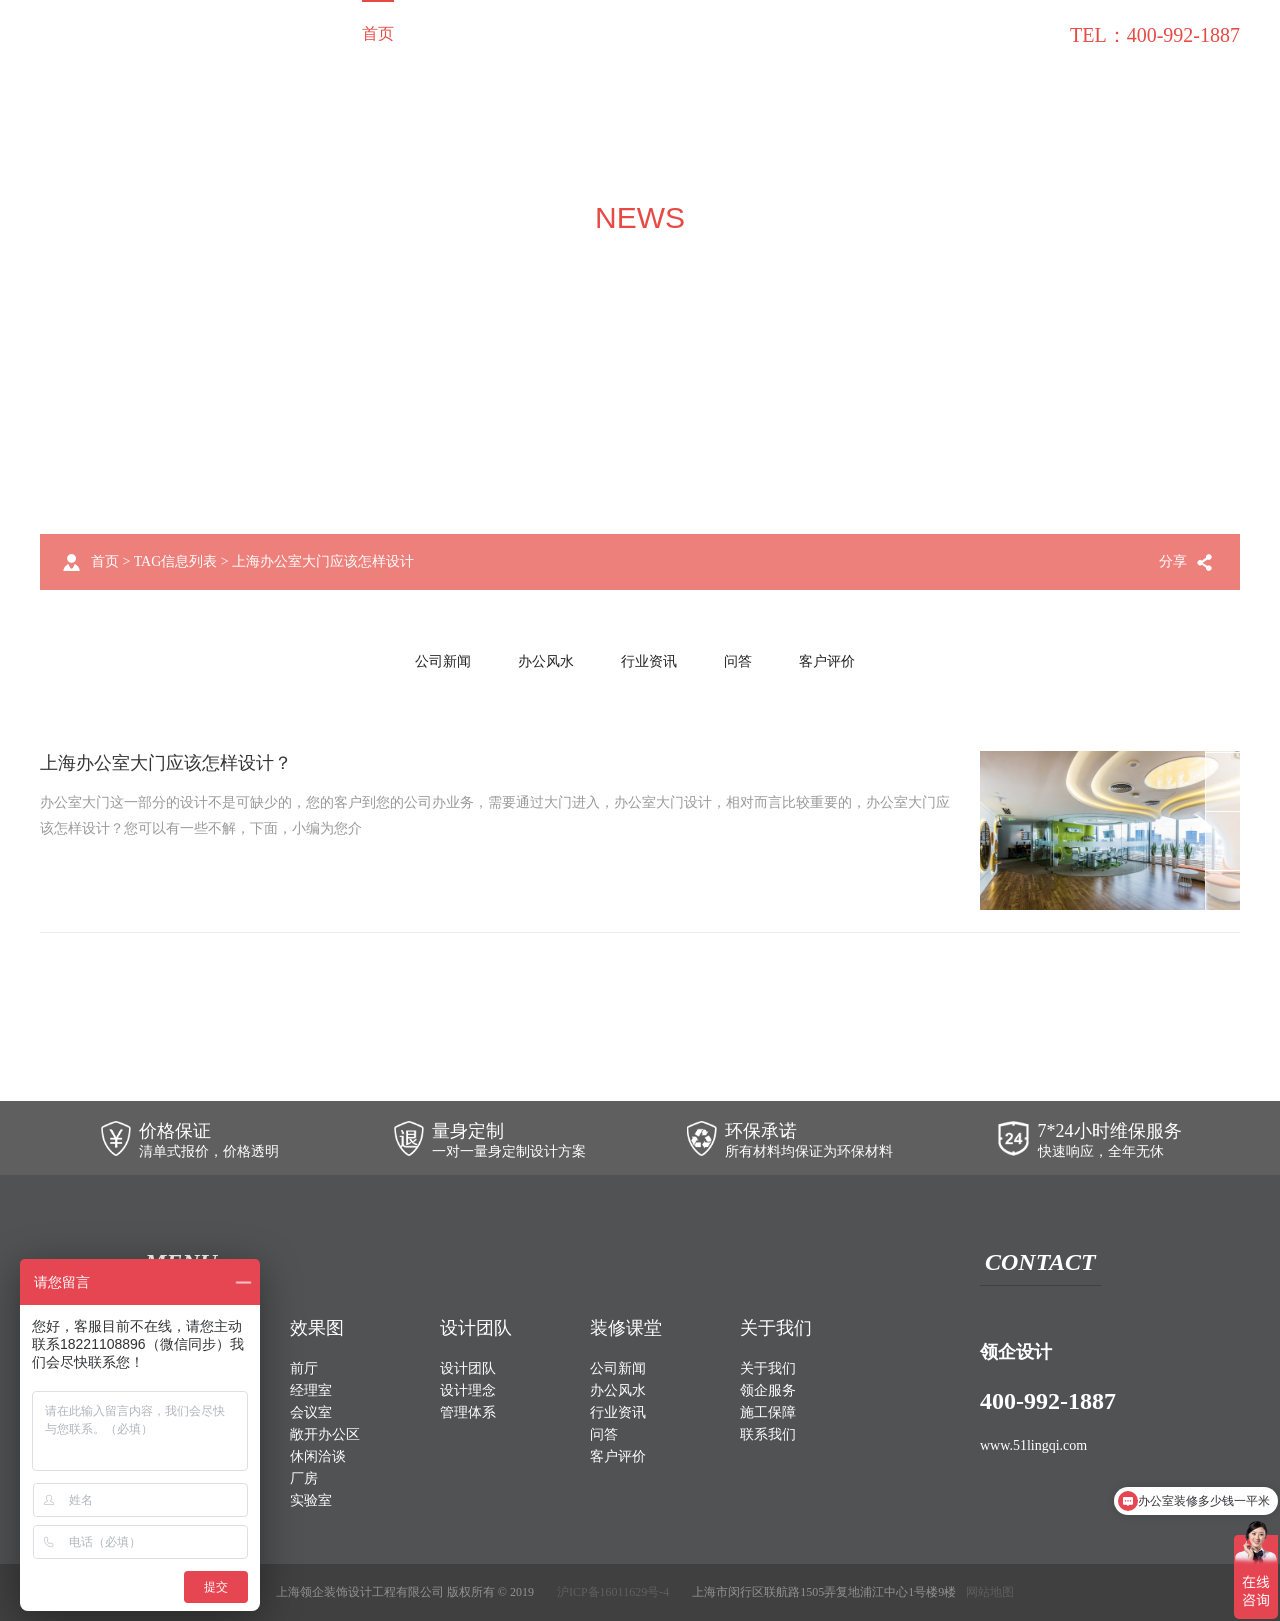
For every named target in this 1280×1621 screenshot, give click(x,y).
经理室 (311, 1390)
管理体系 (468, 1412)
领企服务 (766, 33)
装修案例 (446, 33)
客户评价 (827, 661)
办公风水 (546, 661)
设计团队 (598, 33)
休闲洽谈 (318, 1456)
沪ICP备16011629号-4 (613, 1592)
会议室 (311, 1412)
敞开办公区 (325, 1434)
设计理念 (468, 1390)
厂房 (304, 1478)
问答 (738, 661)
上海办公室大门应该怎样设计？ (166, 763)
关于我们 (682, 33)
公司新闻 (443, 661)
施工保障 (850, 33)
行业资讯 (649, 661)
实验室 (311, 1500)
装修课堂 (934, 33)
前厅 (304, 1368)
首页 (378, 33)
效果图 (522, 33)
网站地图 (990, 1592)
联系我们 (1018, 33)
